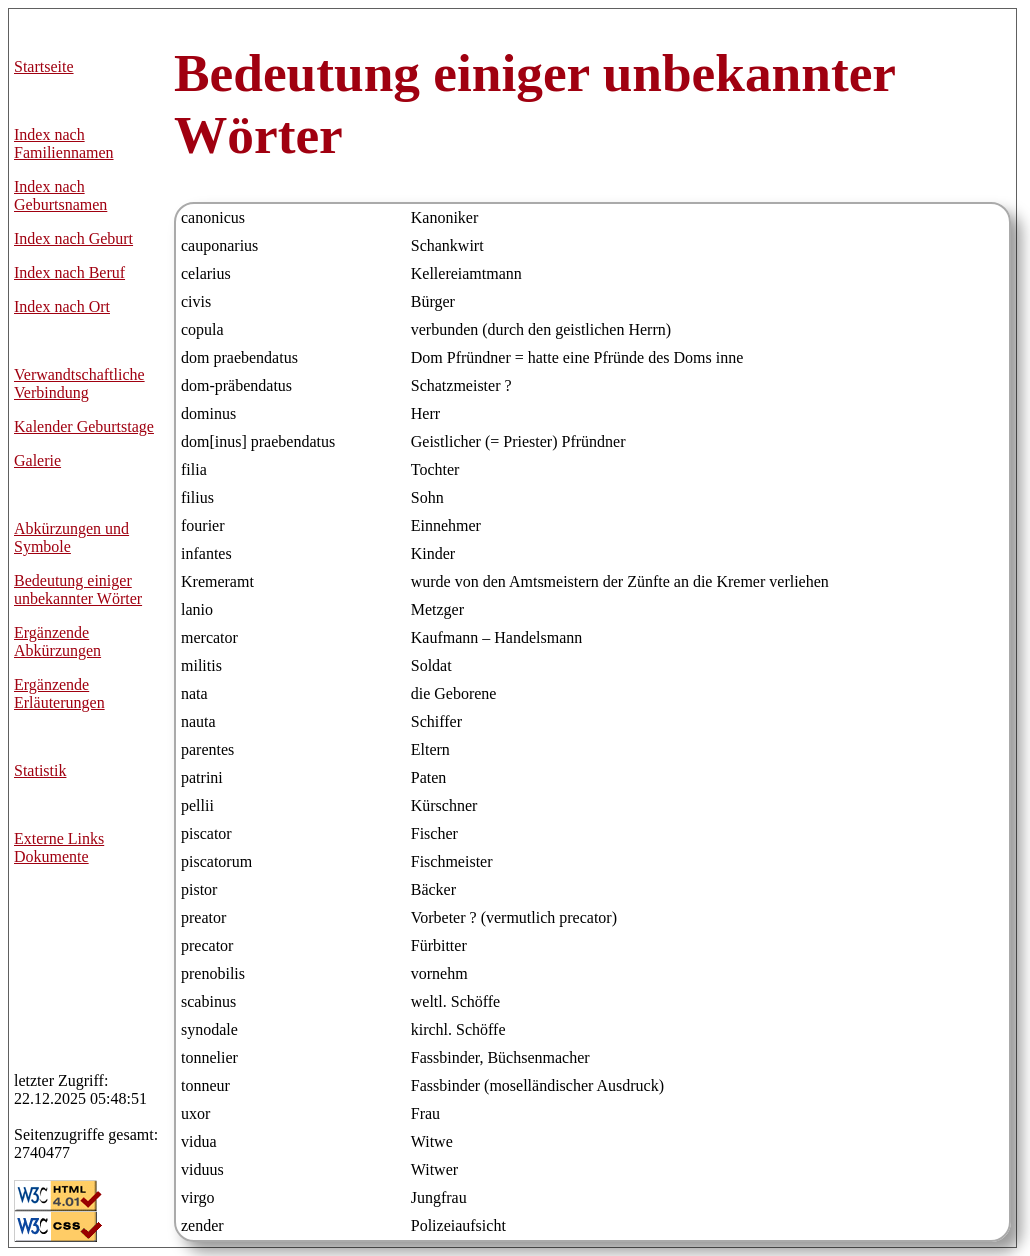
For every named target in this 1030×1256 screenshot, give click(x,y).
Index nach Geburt (73, 238)
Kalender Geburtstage (84, 426)
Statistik (40, 770)
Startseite (44, 66)
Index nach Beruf (69, 272)
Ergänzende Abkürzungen (57, 641)
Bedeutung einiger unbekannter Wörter (78, 589)
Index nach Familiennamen (64, 143)
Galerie (37, 460)
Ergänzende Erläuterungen (59, 693)
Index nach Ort (62, 306)
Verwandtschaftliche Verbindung (79, 383)
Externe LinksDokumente (59, 847)
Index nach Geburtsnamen (60, 195)
